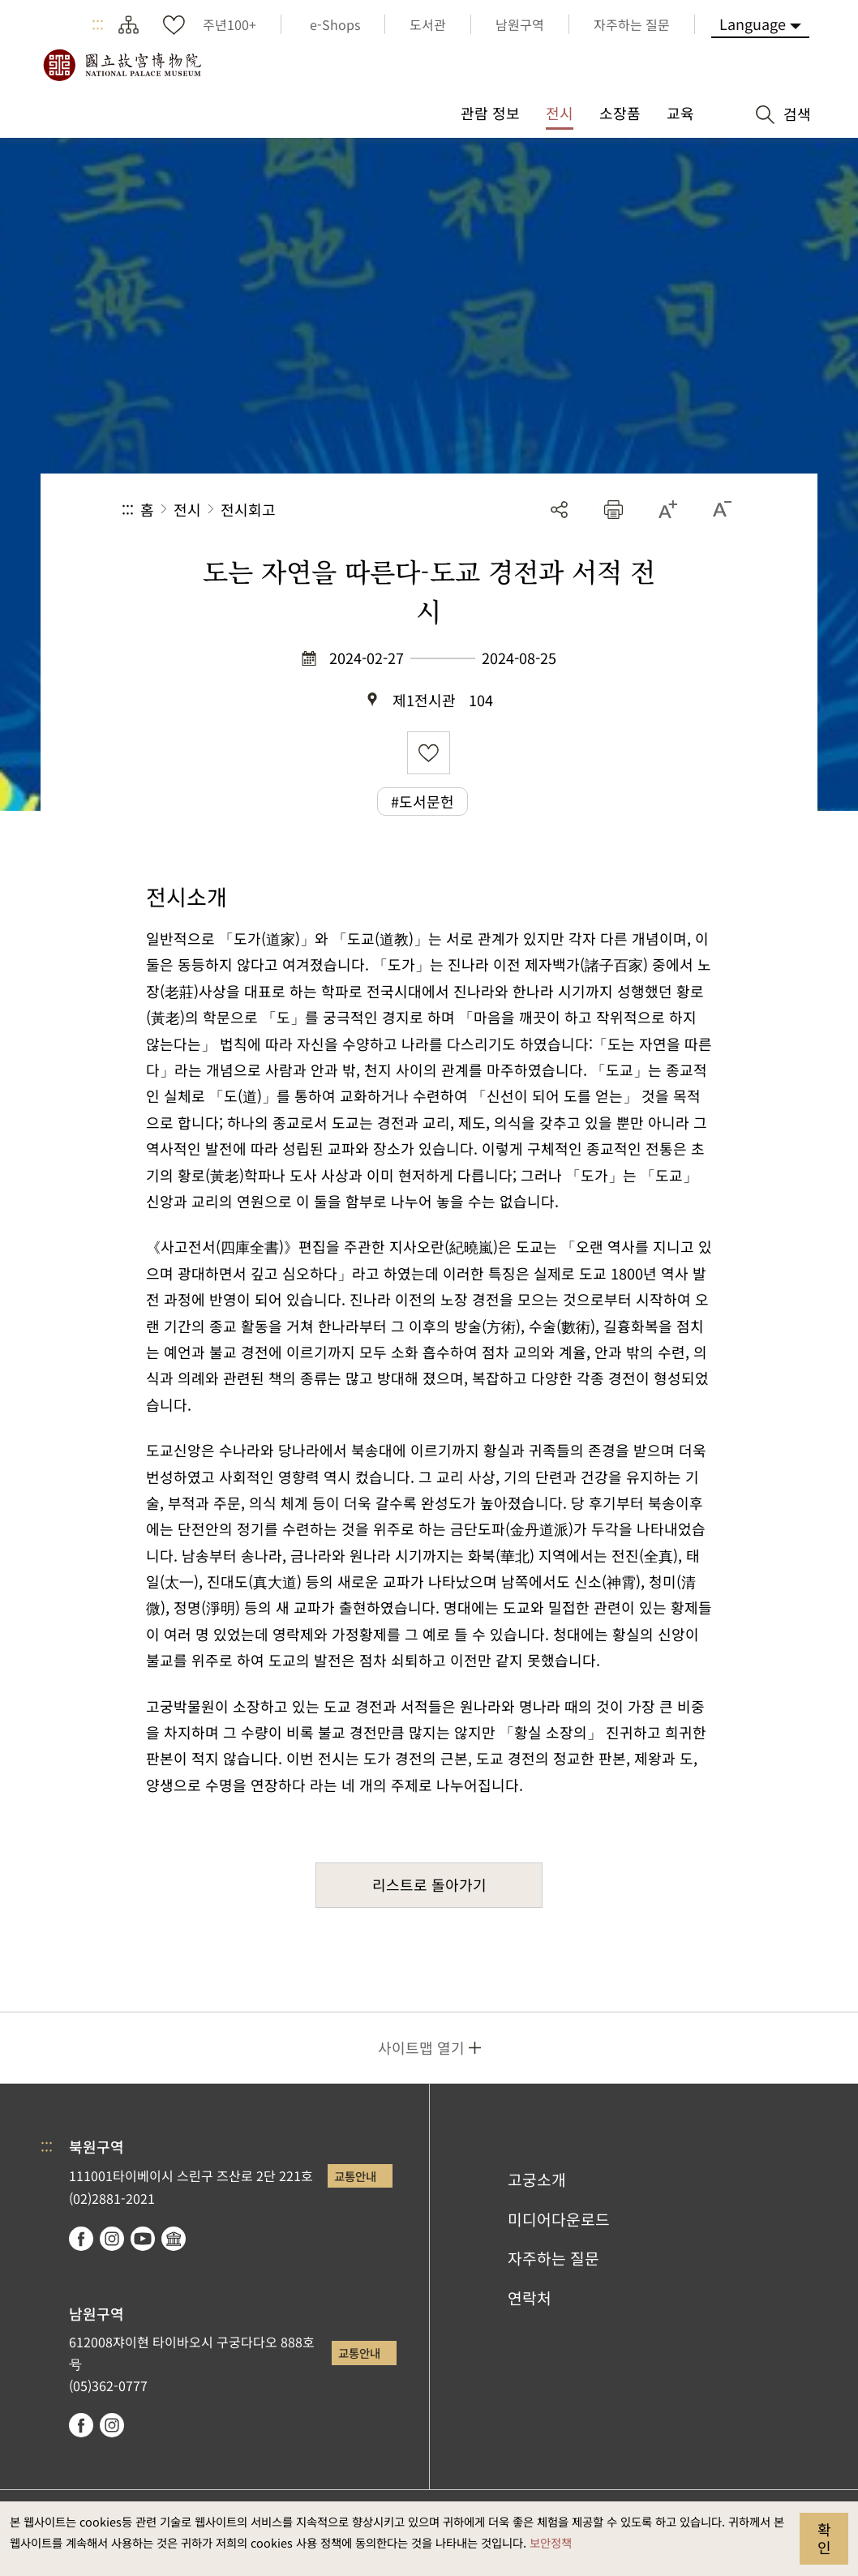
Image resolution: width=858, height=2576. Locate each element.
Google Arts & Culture (173, 2239)
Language (752, 23)
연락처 (529, 2298)
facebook (81, 2239)
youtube (143, 2239)
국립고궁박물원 (122, 65)
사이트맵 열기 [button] (421, 2047)
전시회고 (248, 509)
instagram (112, 2239)
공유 (559, 509)
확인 (824, 2537)
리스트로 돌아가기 (429, 1884)
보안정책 (551, 2542)
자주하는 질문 (553, 2258)
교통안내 (355, 2175)
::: (98, 24)
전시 (187, 509)
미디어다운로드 (559, 2219)
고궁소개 (537, 2179)
